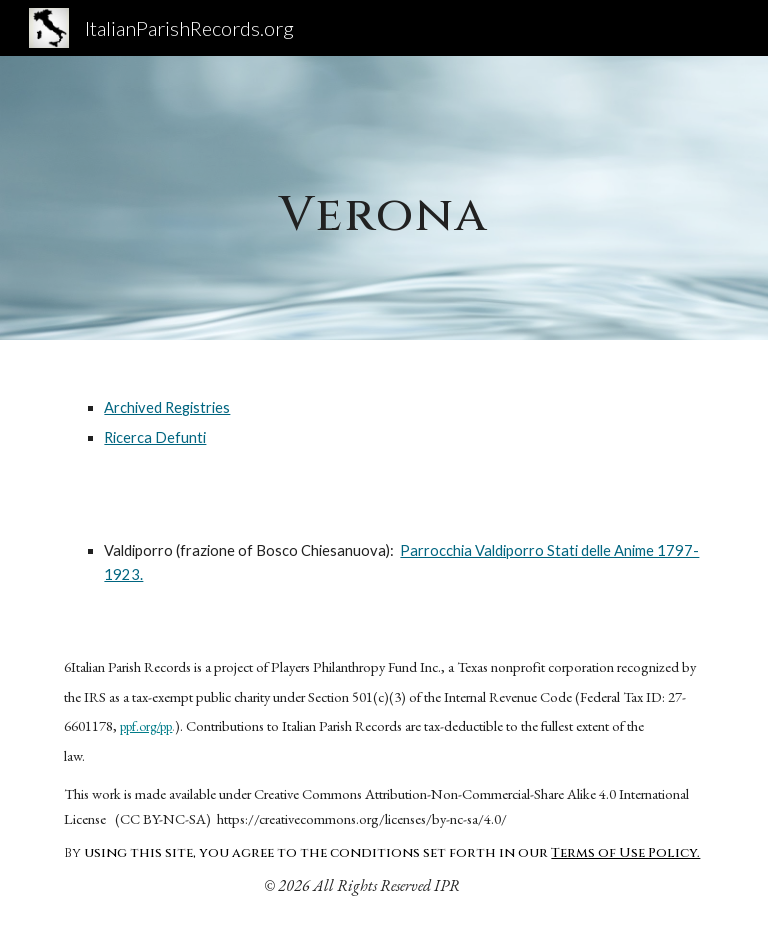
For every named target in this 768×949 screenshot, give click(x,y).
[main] (383, 197)
